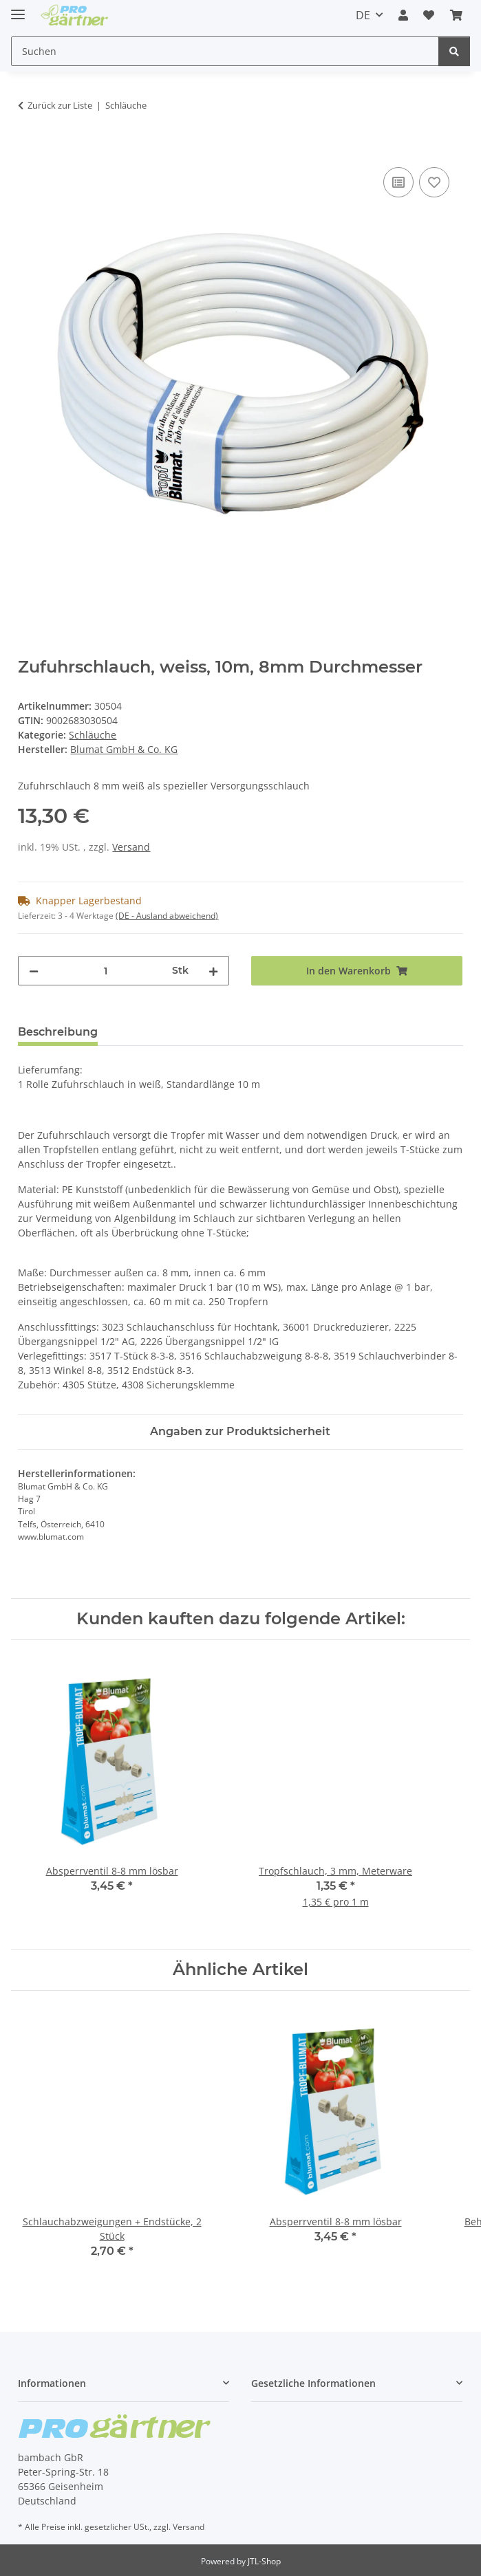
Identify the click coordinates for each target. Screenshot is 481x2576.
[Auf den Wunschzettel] (434, 182)
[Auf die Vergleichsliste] (398, 182)
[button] (403, 15)
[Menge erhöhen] (213, 971)
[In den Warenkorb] (29, 148)
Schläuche (92, 734)
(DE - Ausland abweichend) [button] (167, 915)
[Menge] (105, 971)
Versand (131, 846)
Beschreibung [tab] (58, 1031)
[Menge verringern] (34, 971)
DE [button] (363, 15)
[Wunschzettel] (429, 15)
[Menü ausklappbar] (18, 8)
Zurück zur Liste (60, 105)
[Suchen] (225, 51)
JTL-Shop (264, 2561)
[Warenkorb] (456, 15)
